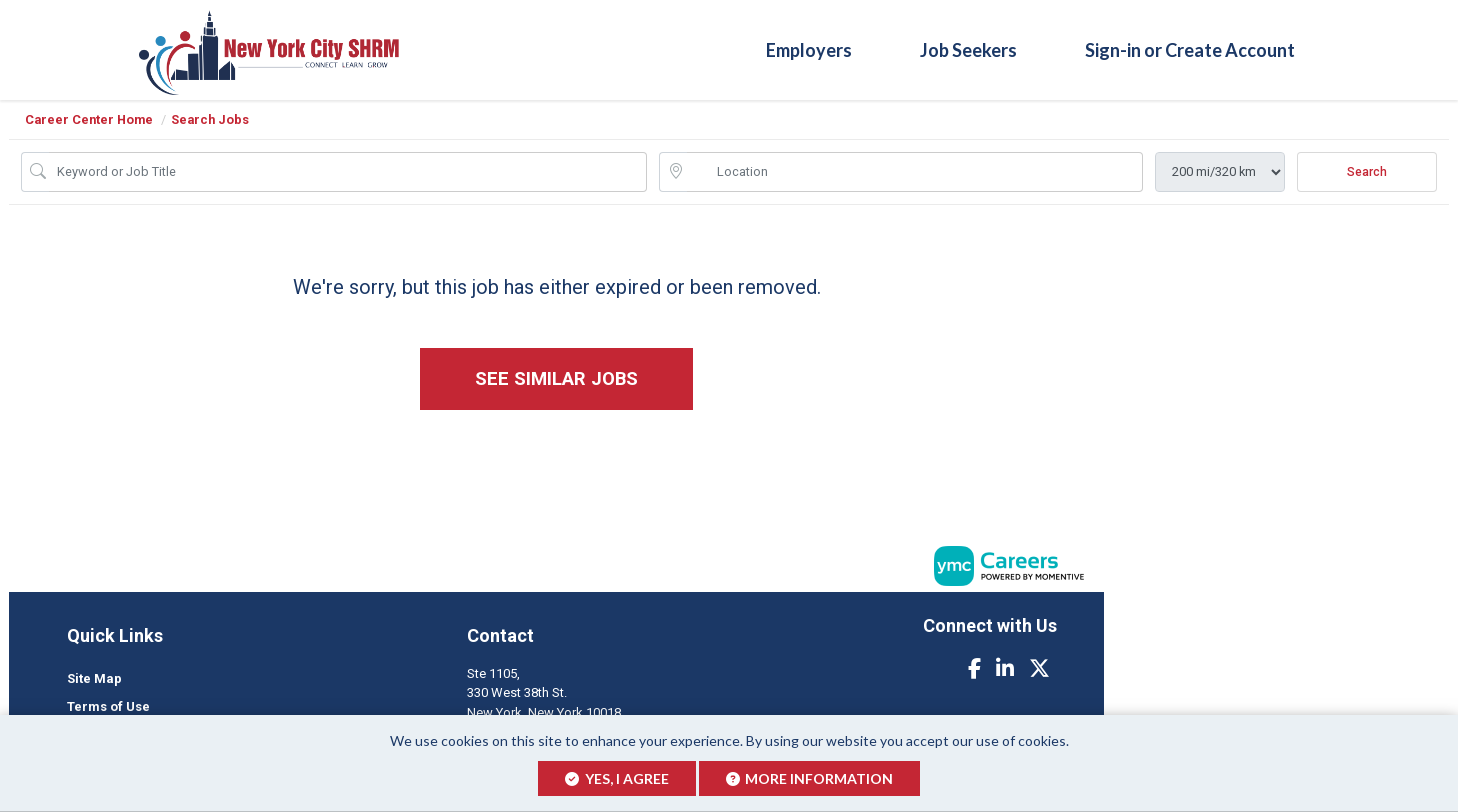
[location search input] (915, 172)
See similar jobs (556, 378)
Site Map (94, 678)
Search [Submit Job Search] (1367, 172)
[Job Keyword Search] (348, 172)
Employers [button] (809, 49)
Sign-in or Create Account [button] (1190, 49)
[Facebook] (973, 669)
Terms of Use (108, 706)
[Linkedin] (1005, 669)
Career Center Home (89, 119)
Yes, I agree (617, 778)
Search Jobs (210, 119)
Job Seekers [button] (968, 49)
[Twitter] (1039, 669)
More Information (810, 778)
